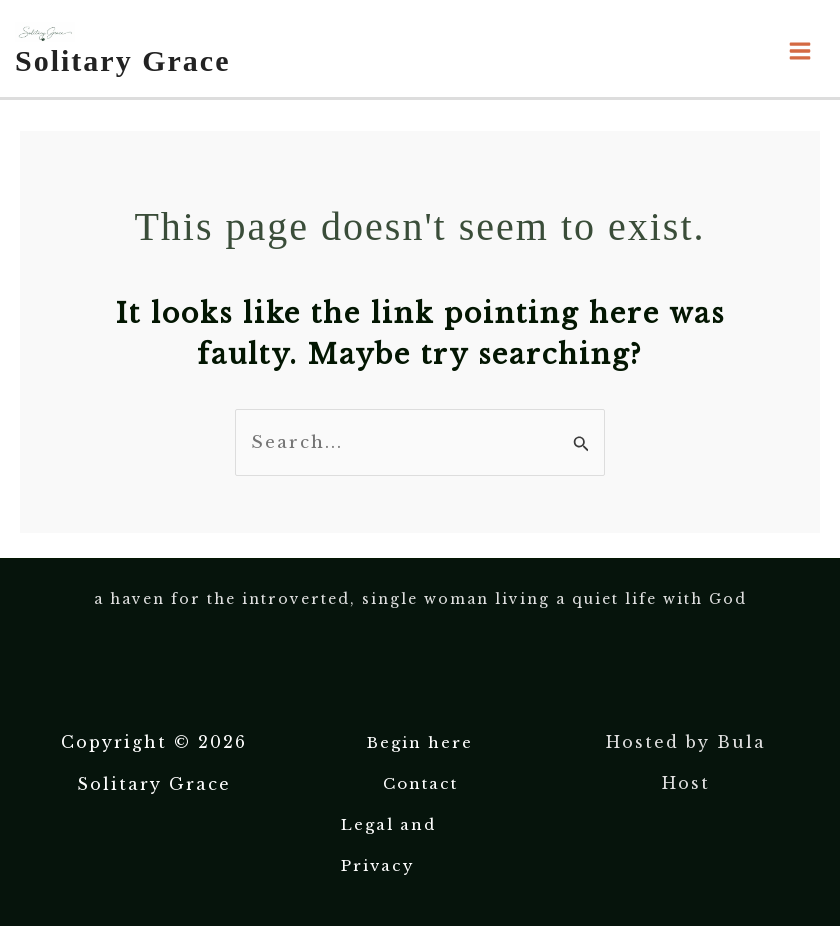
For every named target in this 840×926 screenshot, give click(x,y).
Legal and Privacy (388, 845)
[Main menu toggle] (801, 51)
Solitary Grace (122, 60)
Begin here (420, 742)
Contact (420, 783)
